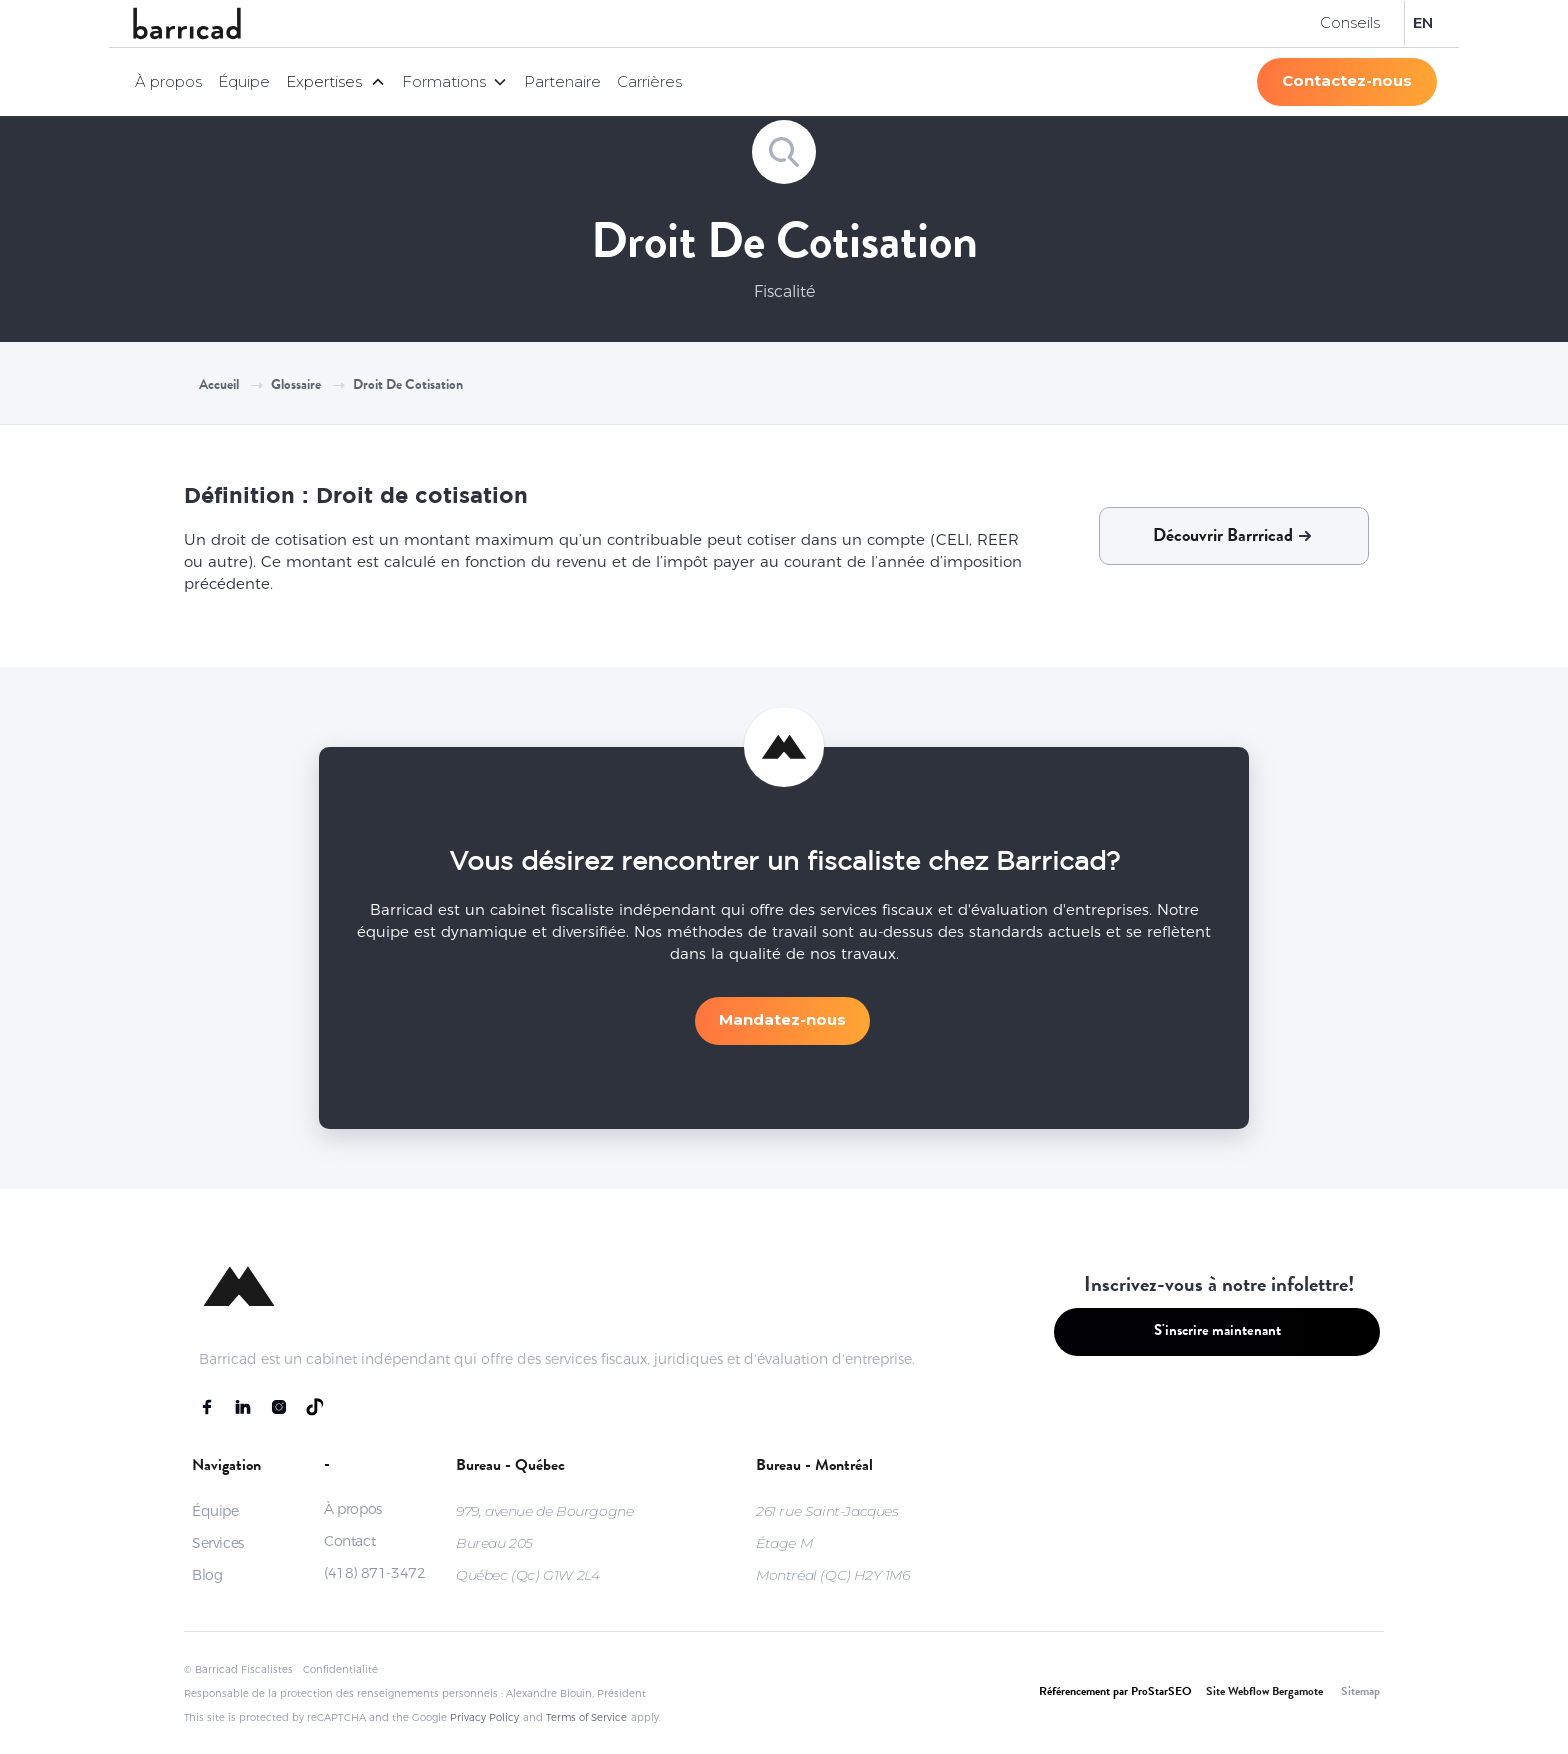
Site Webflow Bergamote (1264, 1693)
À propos (168, 81)
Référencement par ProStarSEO (1115, 1693)
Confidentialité (340, 1669)
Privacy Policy (484, 1717)
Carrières (649, 81)
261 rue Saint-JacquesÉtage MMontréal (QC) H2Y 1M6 (833, 1543)
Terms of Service (586, 1717)
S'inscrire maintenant (1217, 1332)
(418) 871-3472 (374, 1573)
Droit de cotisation (408, 386)
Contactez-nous (1347, 80)
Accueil (219, 386)
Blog (207, 1575)
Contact (349, 1541)
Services (218, 1543)
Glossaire (296, 386)
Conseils (1350, 22)
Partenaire (562, 81)
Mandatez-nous (782, 1019)
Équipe (244, 81)
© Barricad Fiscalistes (238, 1669)
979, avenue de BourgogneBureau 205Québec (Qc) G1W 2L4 (544, 1543)
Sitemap (1360, 1693)
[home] (187, 23)
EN (1423, 22)
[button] (336, 82)
